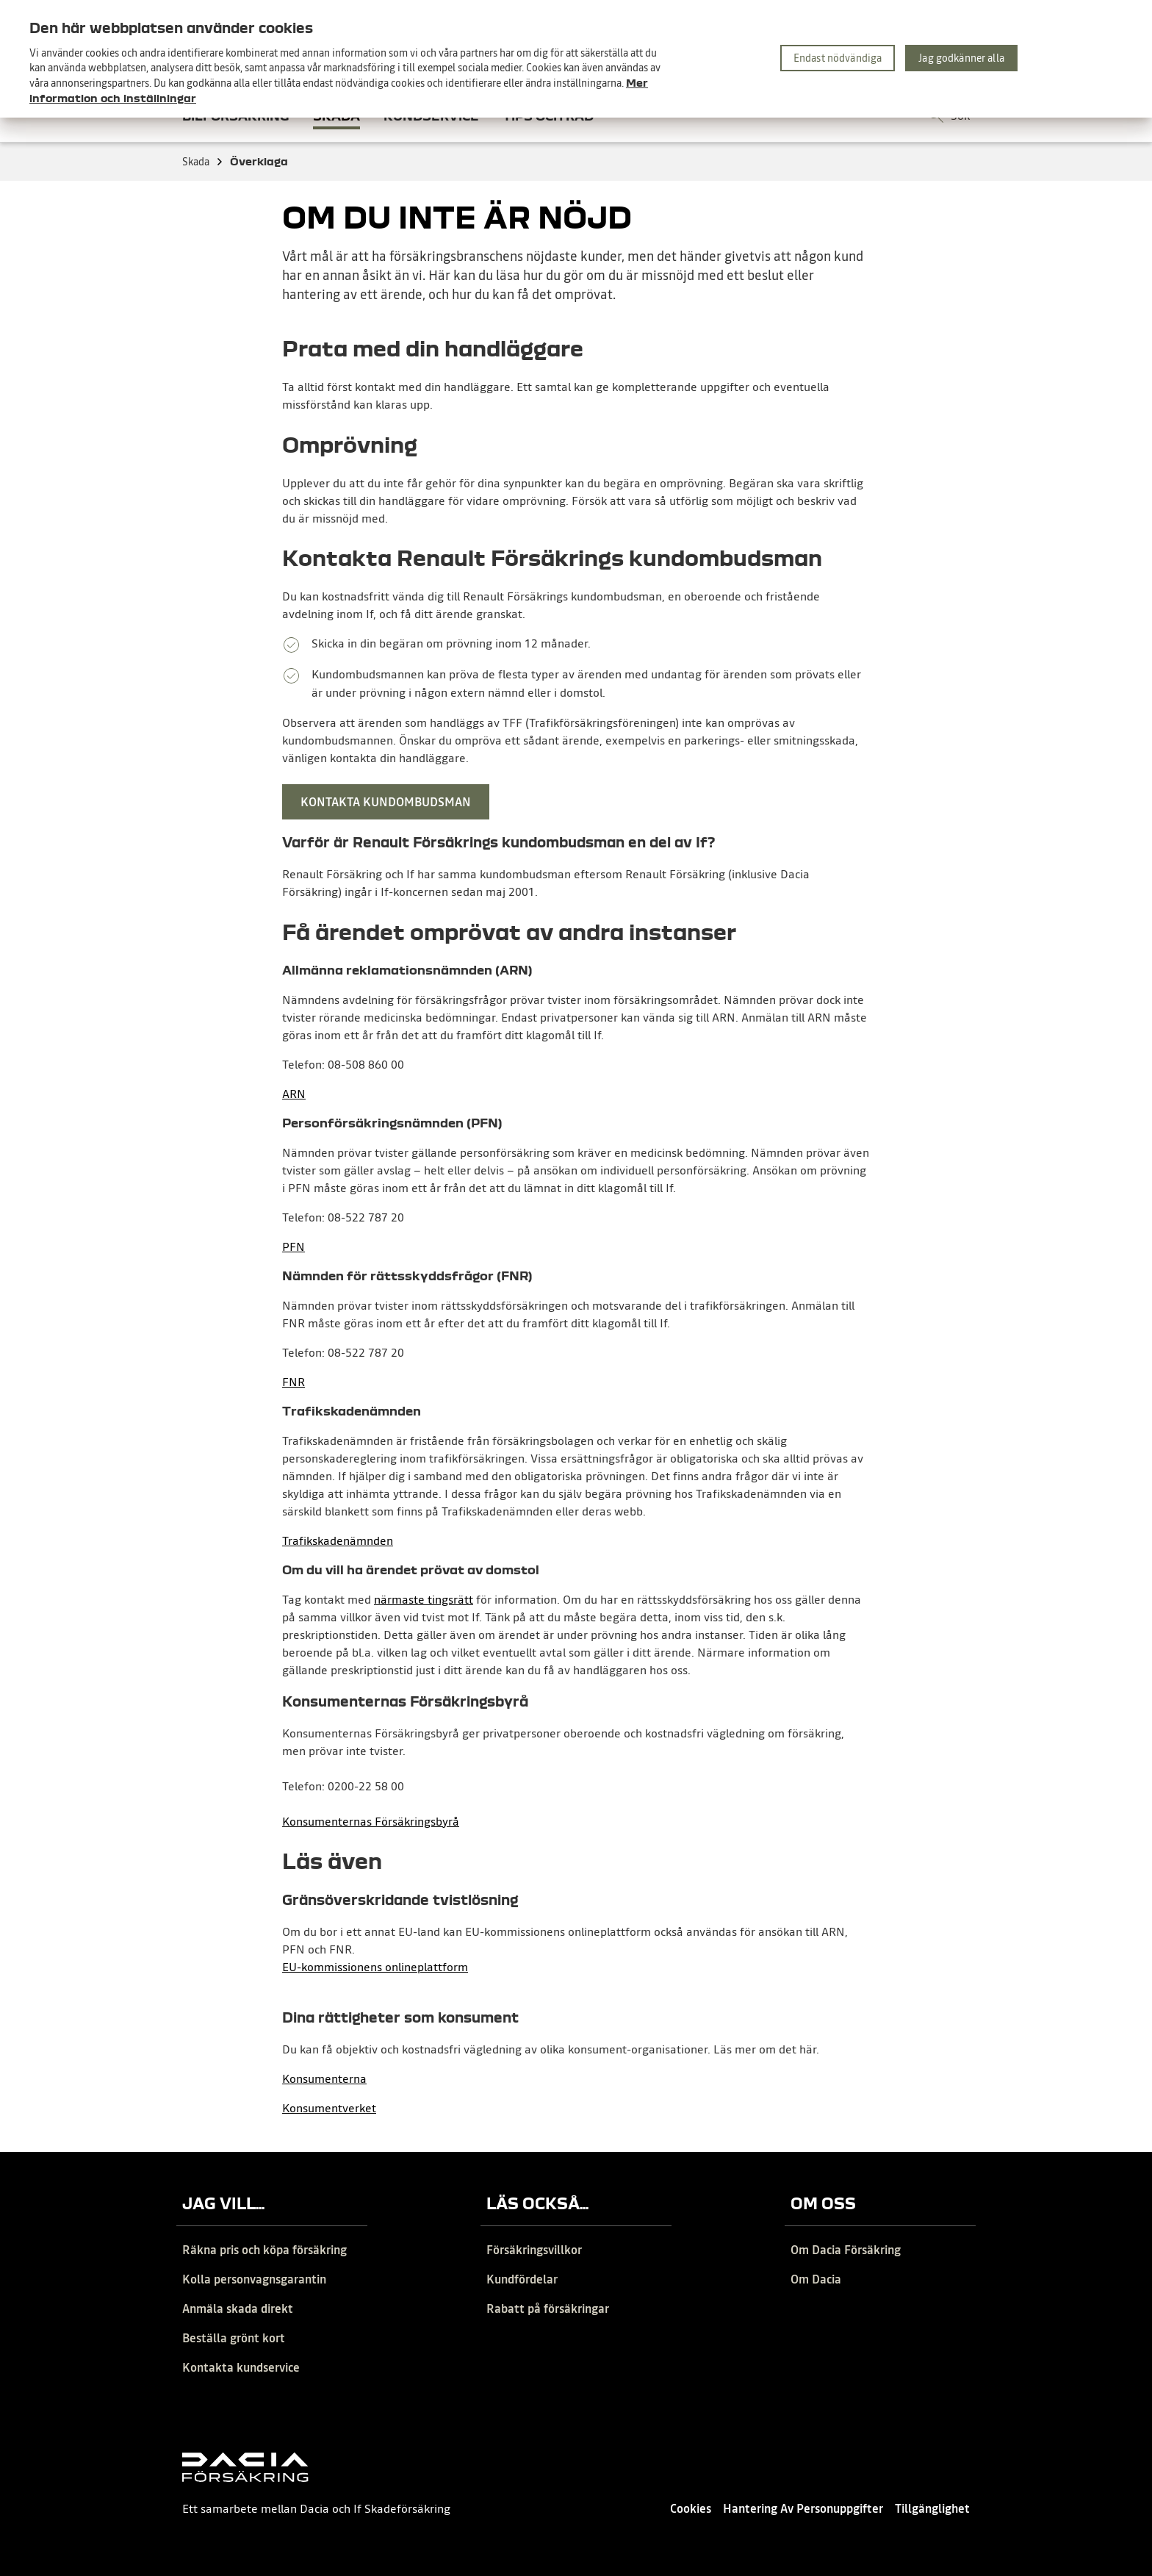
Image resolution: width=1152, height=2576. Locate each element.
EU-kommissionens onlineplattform (375, 1967)
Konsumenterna (324, 2078)
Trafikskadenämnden (337, 1540)
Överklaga (259, 161)
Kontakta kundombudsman (385, 802)
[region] (576, 59)
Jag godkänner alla (961, 58)
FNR (293, 1382)
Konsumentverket (329, 2108)
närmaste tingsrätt (423, 1599)
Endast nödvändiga (837, 58)
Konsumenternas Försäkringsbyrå (370, 1821)
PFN (293, 1246)
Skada (203, 161)
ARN (294, 1094)
